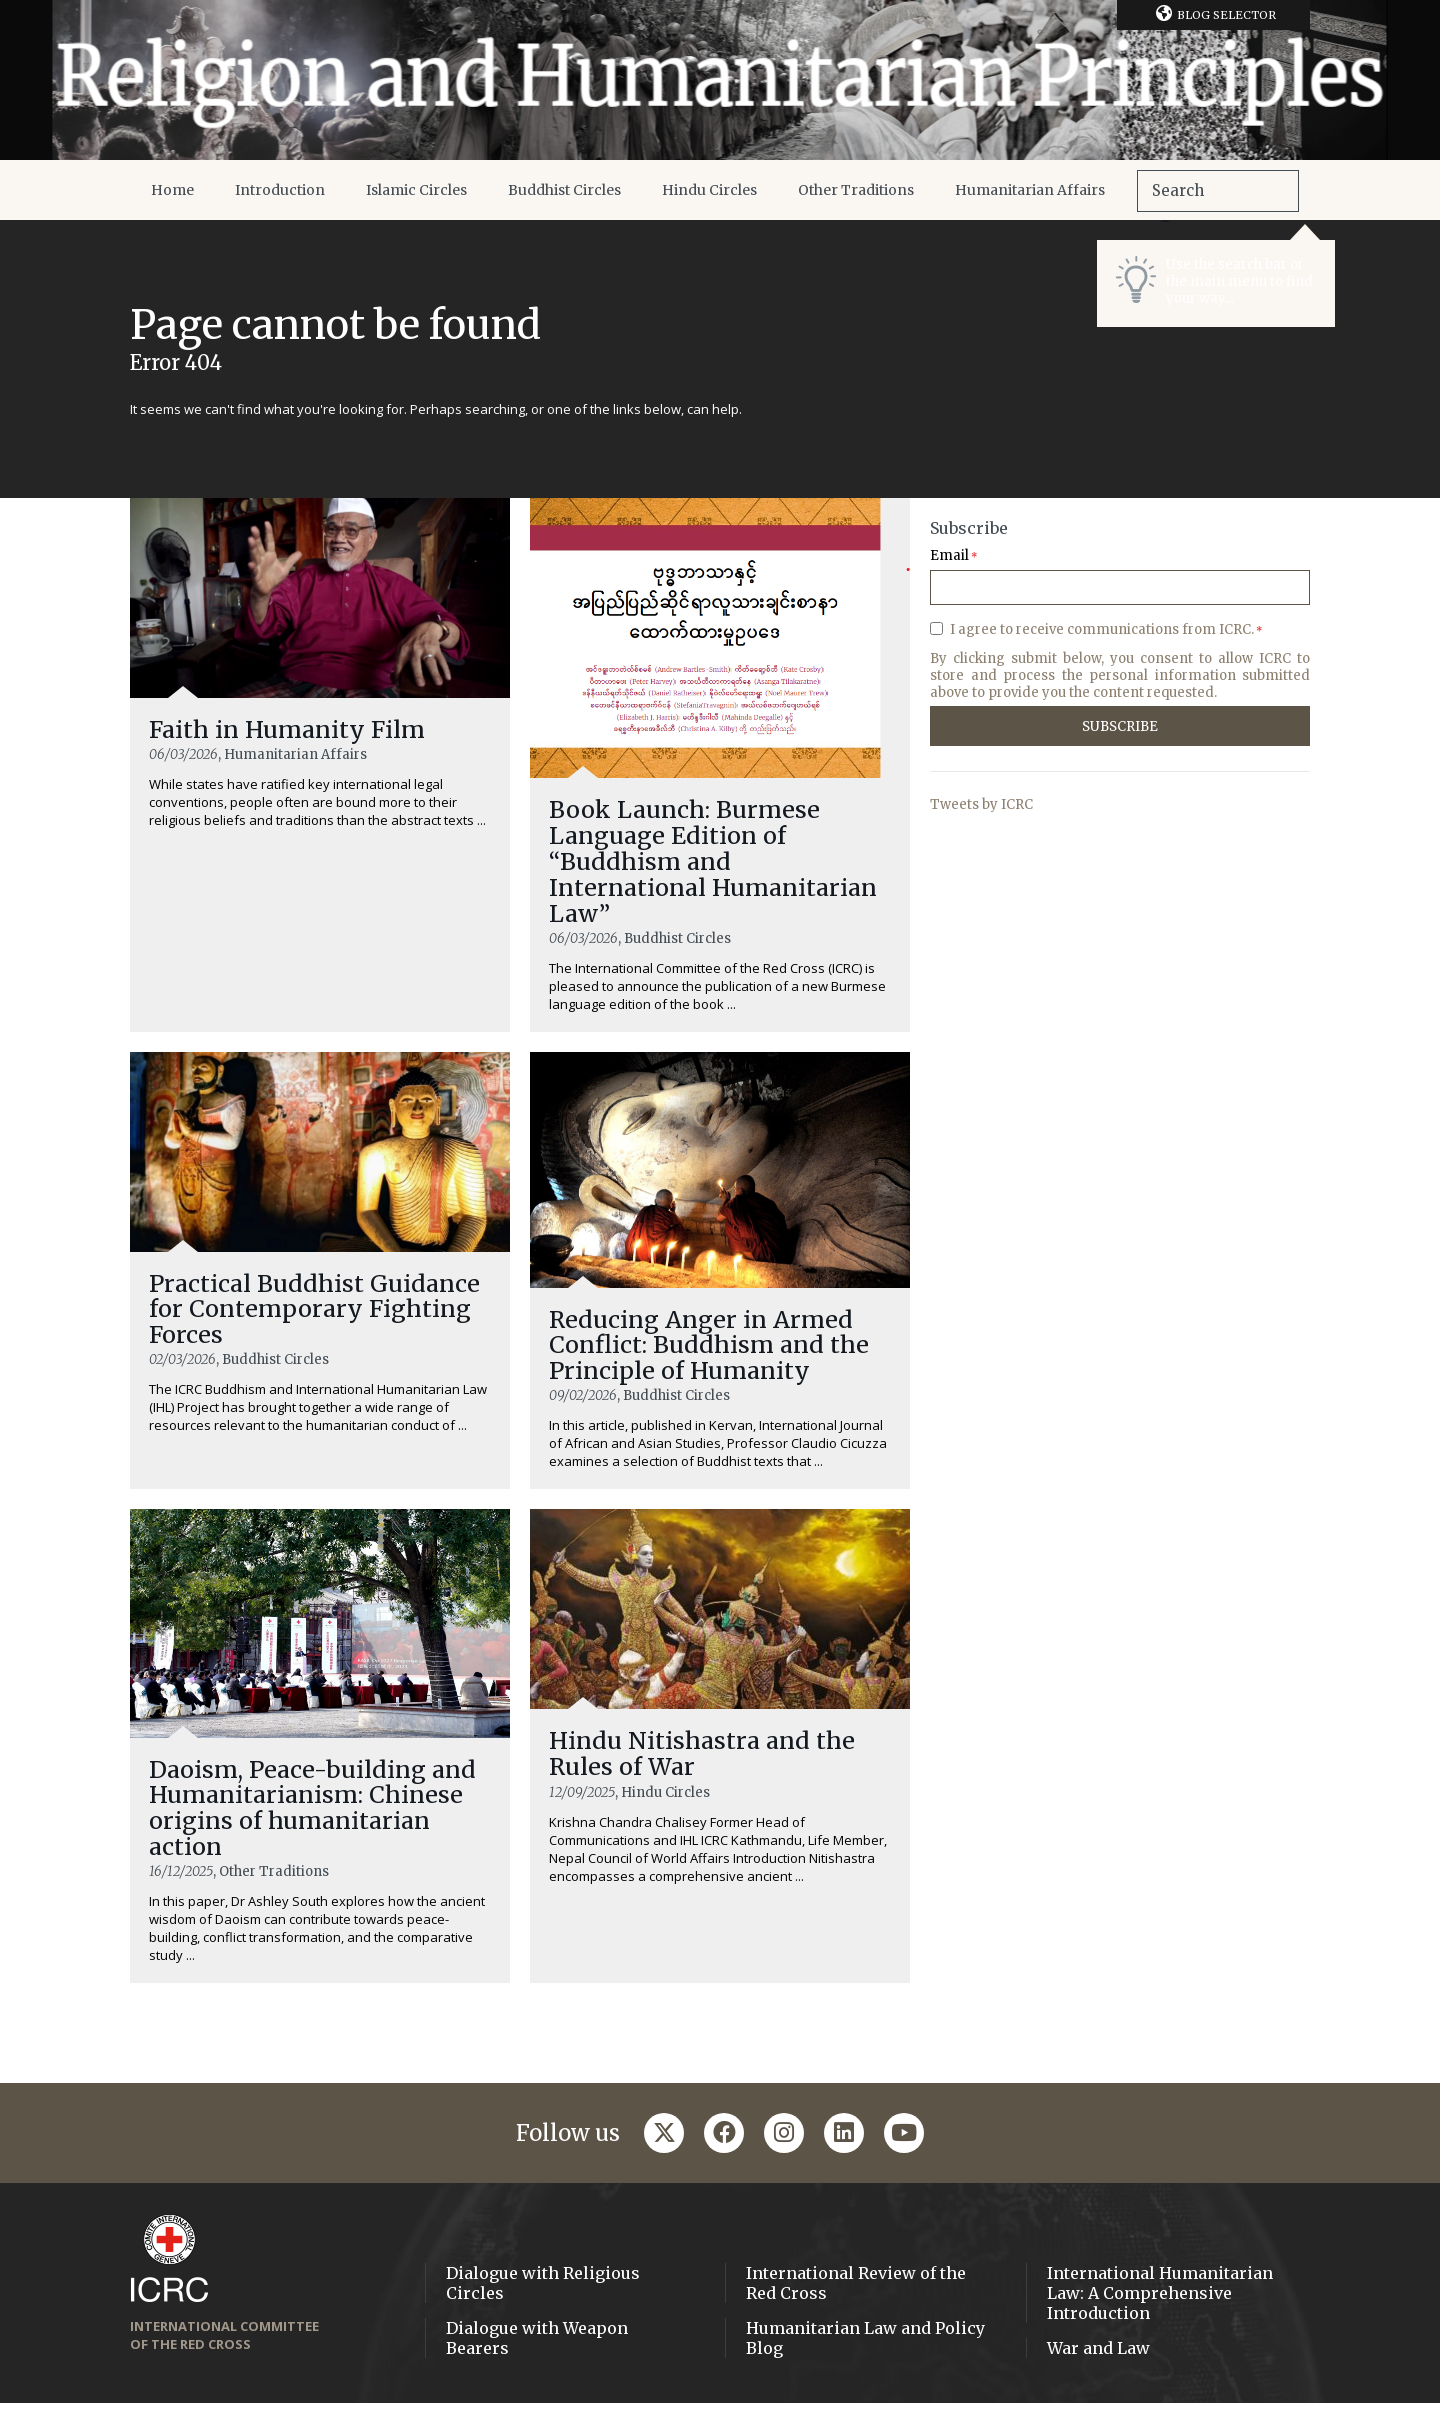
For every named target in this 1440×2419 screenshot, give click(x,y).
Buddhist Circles (564, 190)
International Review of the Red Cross (856, 2299)
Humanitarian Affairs (1030, 190)
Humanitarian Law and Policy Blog (865, 2354)
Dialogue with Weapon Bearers (537, 2354)
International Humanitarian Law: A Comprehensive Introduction (1160, 2309)
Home (172, 190)
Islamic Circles (416, 190)
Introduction (280, 190)
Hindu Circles (709, 190)
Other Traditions (856, 190)
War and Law (1098, 2364)
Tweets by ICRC (981, 804)
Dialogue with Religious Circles (543, 2299)
